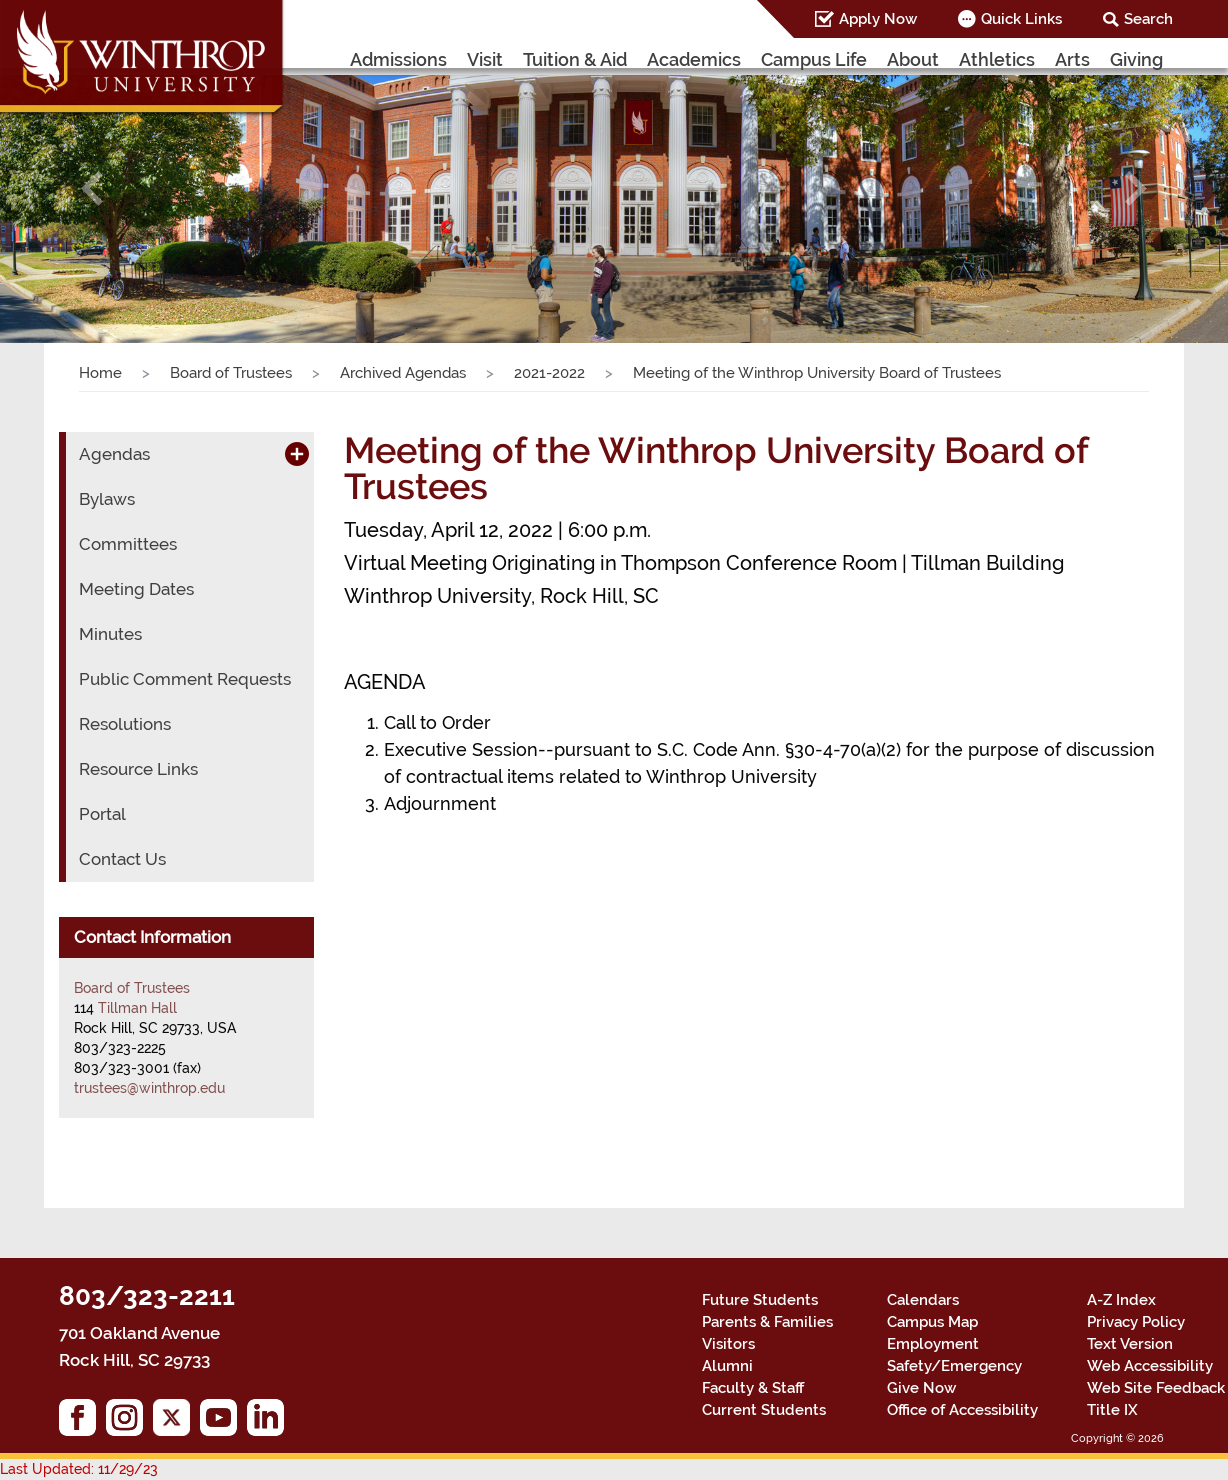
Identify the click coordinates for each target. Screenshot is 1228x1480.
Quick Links (1021, 19)
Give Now (921, 1388)
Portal (102, 814)
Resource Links (138, 769)
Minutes (110, 634)
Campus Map (932, 1322)
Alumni (727, 1366)
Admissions (398, 59)
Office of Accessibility (962, 1410)
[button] (92, 188)
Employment (933, 1344)
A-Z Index (1121, 1300)
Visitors (728, 1344)
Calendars (923, 1300)
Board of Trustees (231, 373)
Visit (485, 59)
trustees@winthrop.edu (149, 1088)
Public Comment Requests (185, 679)
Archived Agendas (403, 373)
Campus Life (814, 59)
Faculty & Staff (753, 1388)
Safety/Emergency (954, 1366)
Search (1148, 19)
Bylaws (107, 499)
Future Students (760, 1300)
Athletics (997, 59)
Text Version (1130, 1344)
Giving (1136, 59)
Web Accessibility (1150, 1366)
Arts (1072, 59)
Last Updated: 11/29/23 (79, 1469)
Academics (694, 59)
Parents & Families (767, 1322)
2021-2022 (549, 373)
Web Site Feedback (1156, 1388)
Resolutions (125, 724)
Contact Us (122, 859)
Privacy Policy (1136, 1322)
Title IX (1112, 1410)
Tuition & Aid (575, 59)
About (913, 59)
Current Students (764, 1410)
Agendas (114, 454)
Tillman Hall (137, 1008)
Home (100, 373)
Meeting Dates (136, 589)
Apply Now (878, 19)
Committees (128, 544)
